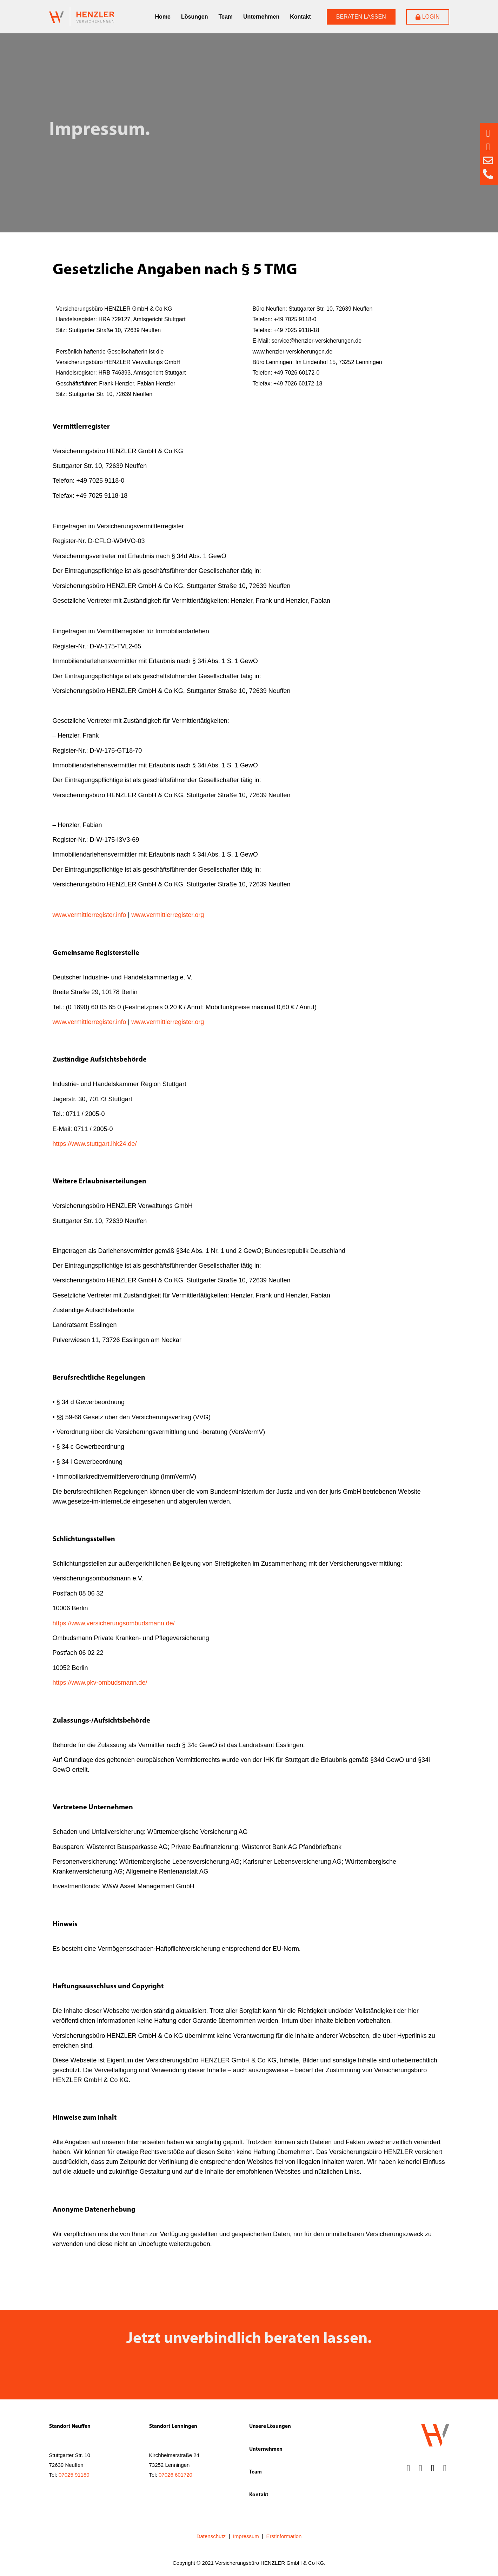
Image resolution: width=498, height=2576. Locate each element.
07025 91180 (74, 2478)
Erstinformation (283, 2540)
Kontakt (300, 17)
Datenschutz (211, 2540)
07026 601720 (175, 2478)
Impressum (246, 2540)
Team (225, 17)
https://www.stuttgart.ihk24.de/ (95, 1146)
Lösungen (194, 17)
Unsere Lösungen (270, 2430)
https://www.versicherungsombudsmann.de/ (114, 1626)
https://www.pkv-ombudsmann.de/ (100, 1685)
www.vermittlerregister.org (167, 918)
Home (163, 17)
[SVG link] (81, 16)
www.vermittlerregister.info (89, 918)
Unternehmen (261, 17)
